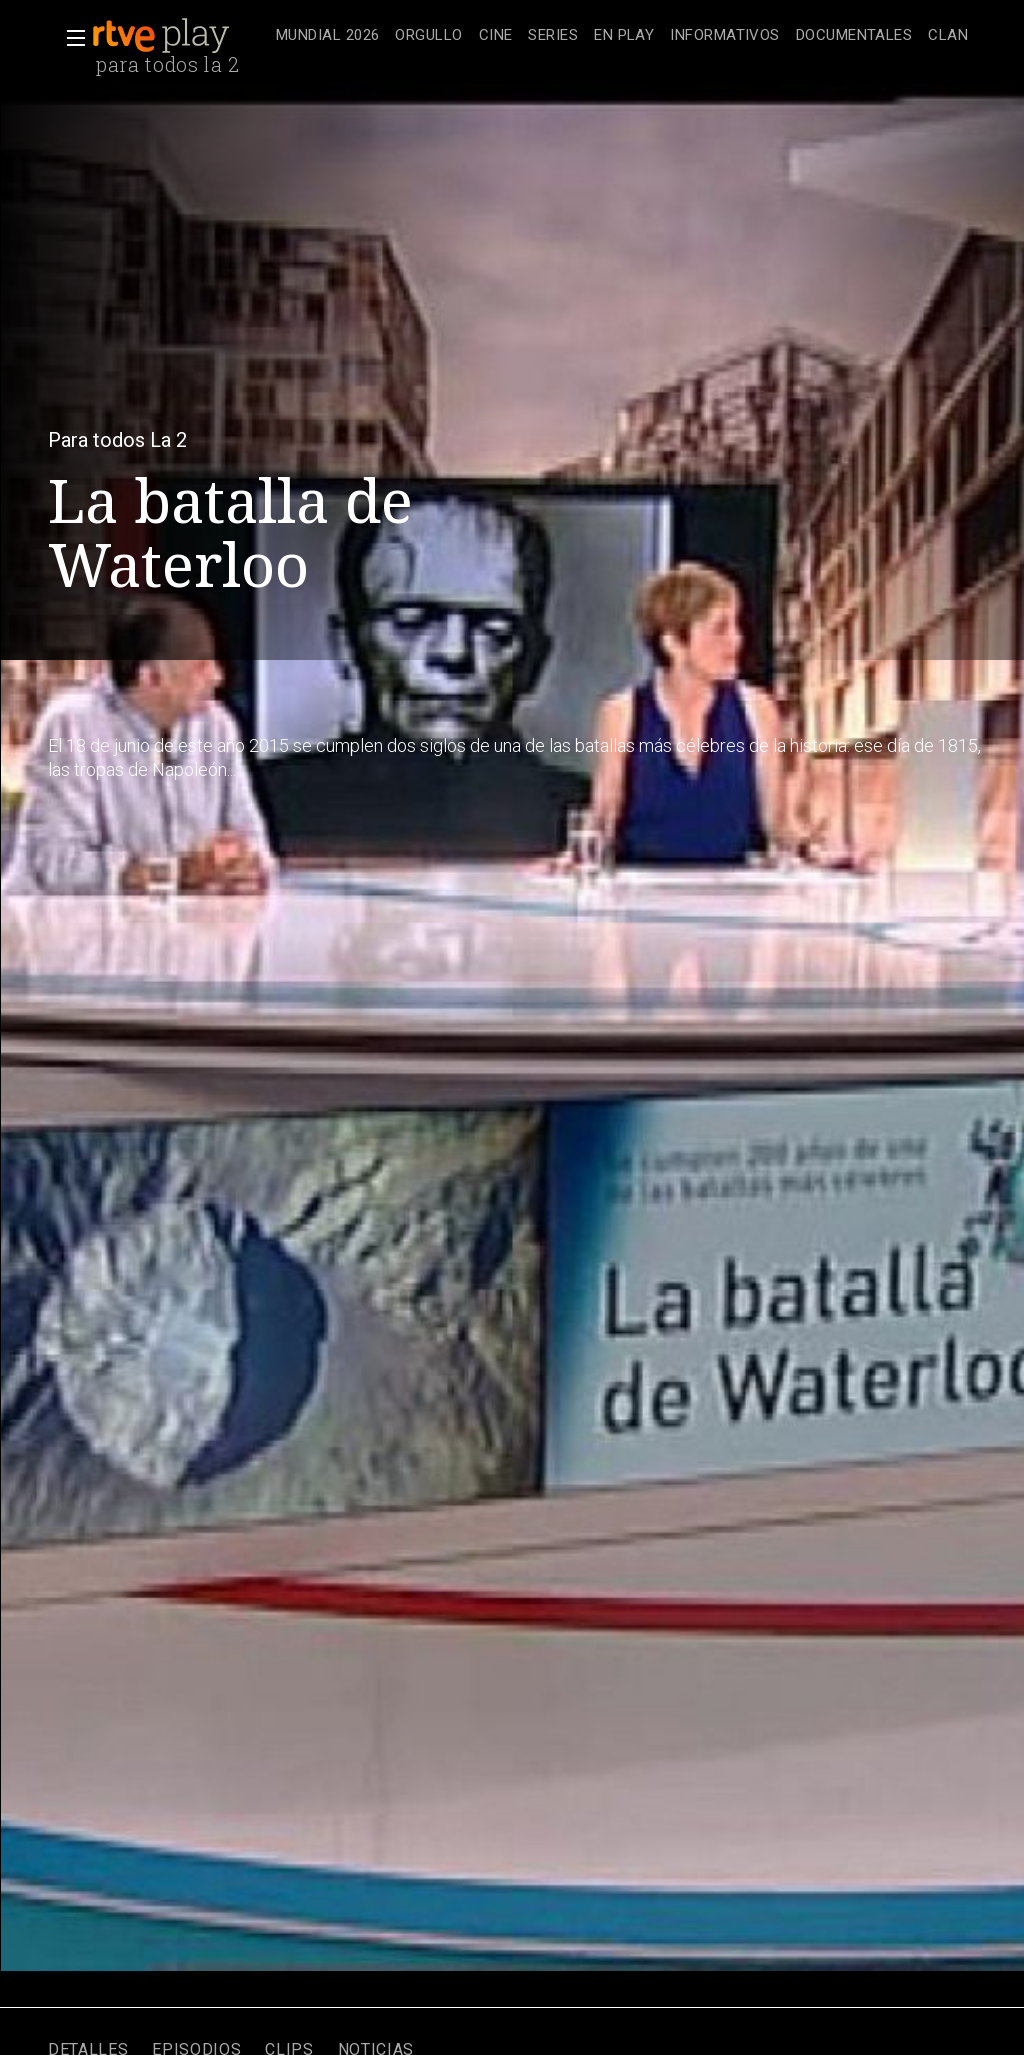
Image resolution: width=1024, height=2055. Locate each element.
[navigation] (622, 36)
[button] (70, 38)
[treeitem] (327, 36)
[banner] (180, 36)
